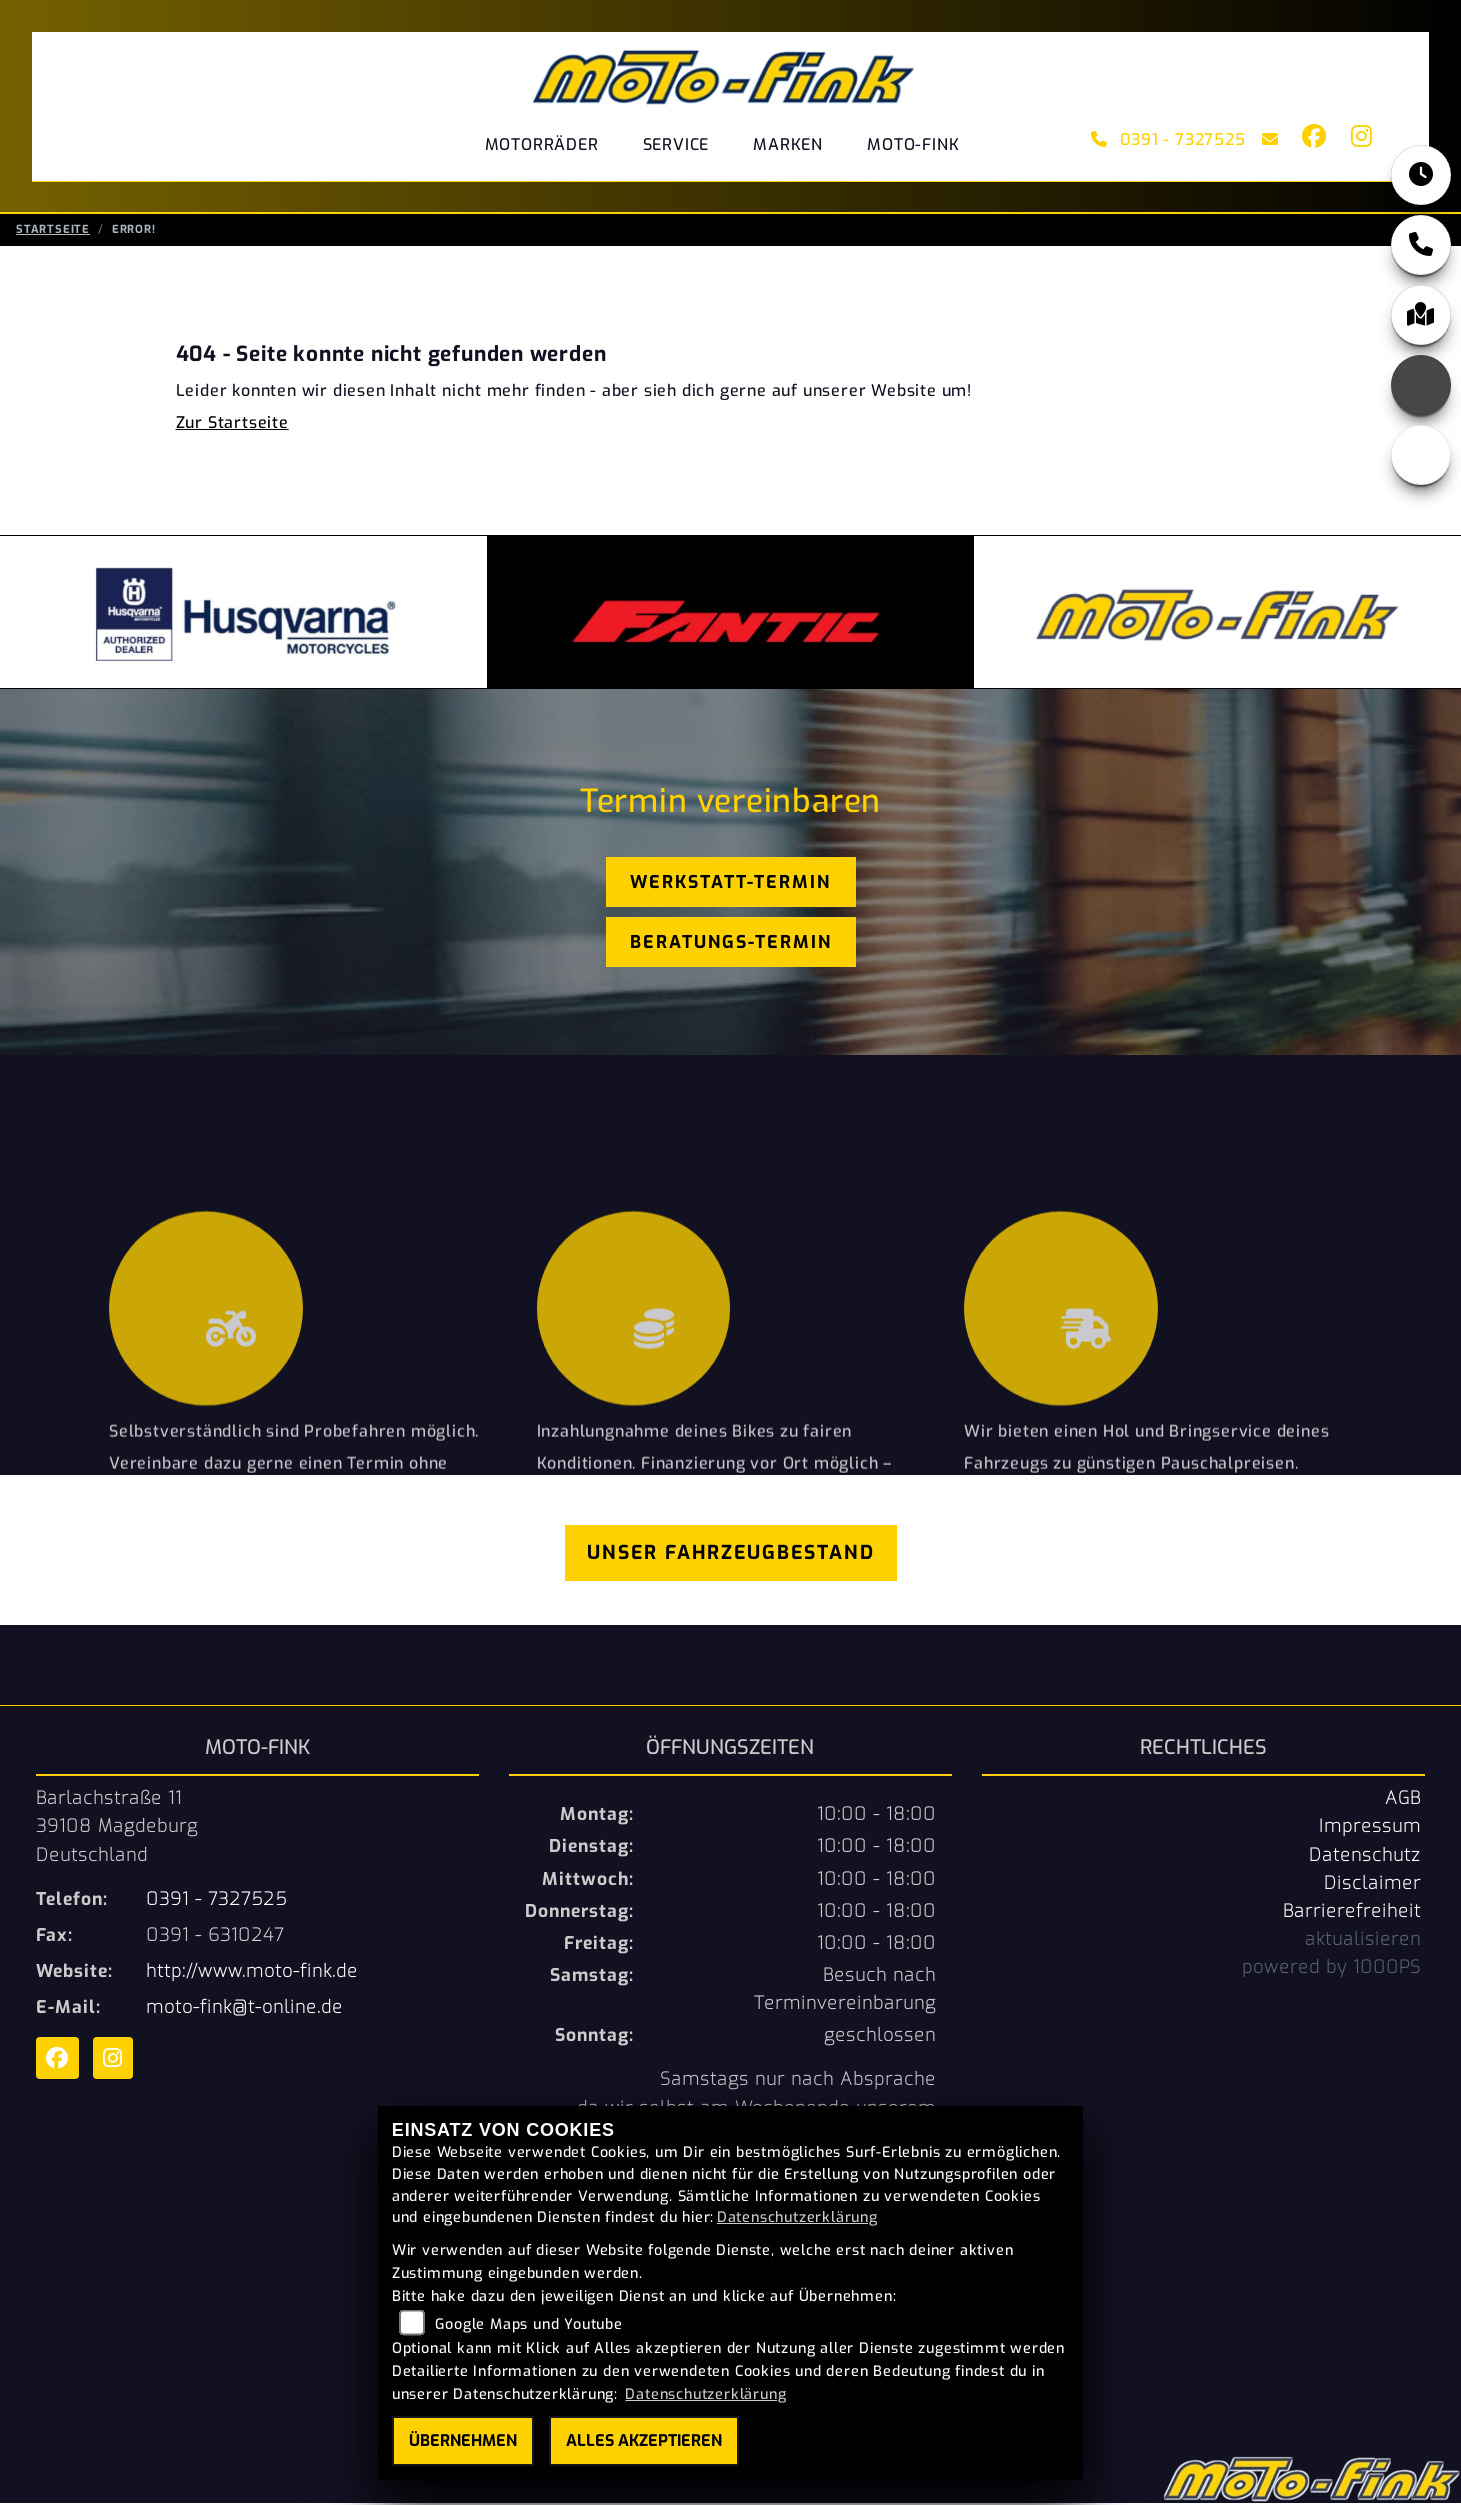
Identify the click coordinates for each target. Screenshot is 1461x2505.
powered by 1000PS (1331, 1969)
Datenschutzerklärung (797, 2217)
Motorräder (542, 144)
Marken (788, 144)
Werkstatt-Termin (730, 884)
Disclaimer (1372, 1885)
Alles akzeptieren (644, 2440)
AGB (1403, 1800)
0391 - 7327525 (1168, 139)
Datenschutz (1365, 1857)
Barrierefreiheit (1352, 1913)
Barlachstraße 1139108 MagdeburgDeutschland (117, 1828)
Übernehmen (463, 2440)
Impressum (1370, 1828)
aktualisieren (1363, 1941)
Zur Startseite (232, 424)
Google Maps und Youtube (528, 2324)
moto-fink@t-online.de (244, 2009)
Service (676, 144)
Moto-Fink (913, 144)
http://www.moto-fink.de (252, 1973)
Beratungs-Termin (731, 944)
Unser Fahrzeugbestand (731, 1554)
